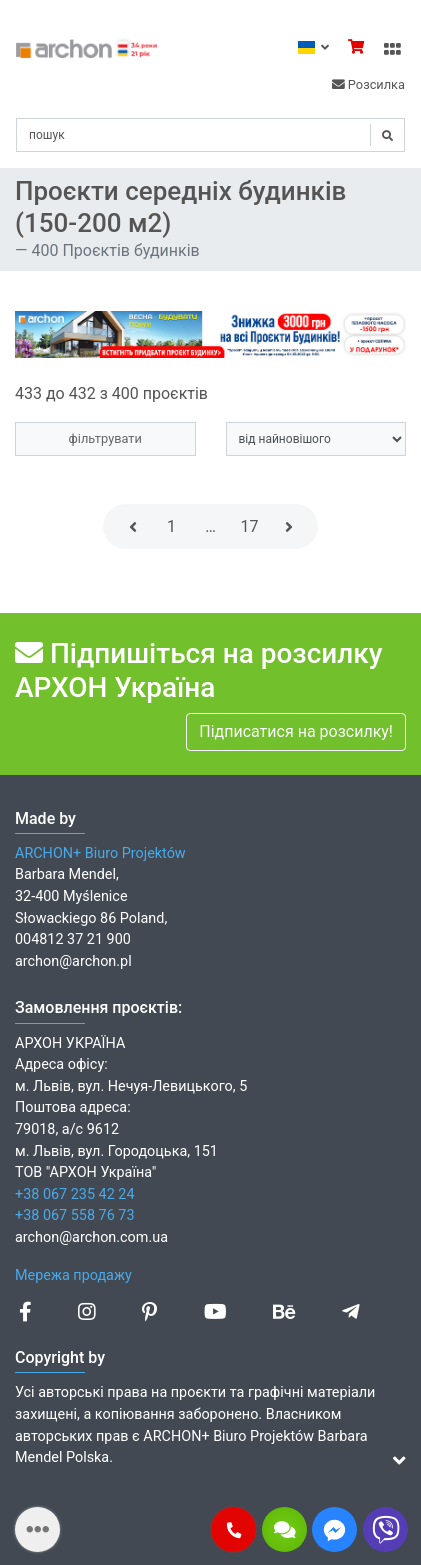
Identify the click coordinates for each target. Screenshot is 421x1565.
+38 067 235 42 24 (75, 1194)
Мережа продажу (73, 1275)
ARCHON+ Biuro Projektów (100, 853)
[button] (233, 1529)
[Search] (210, 135)
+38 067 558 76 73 (75, 1215)
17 (250, 526)
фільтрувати (105, 438)
